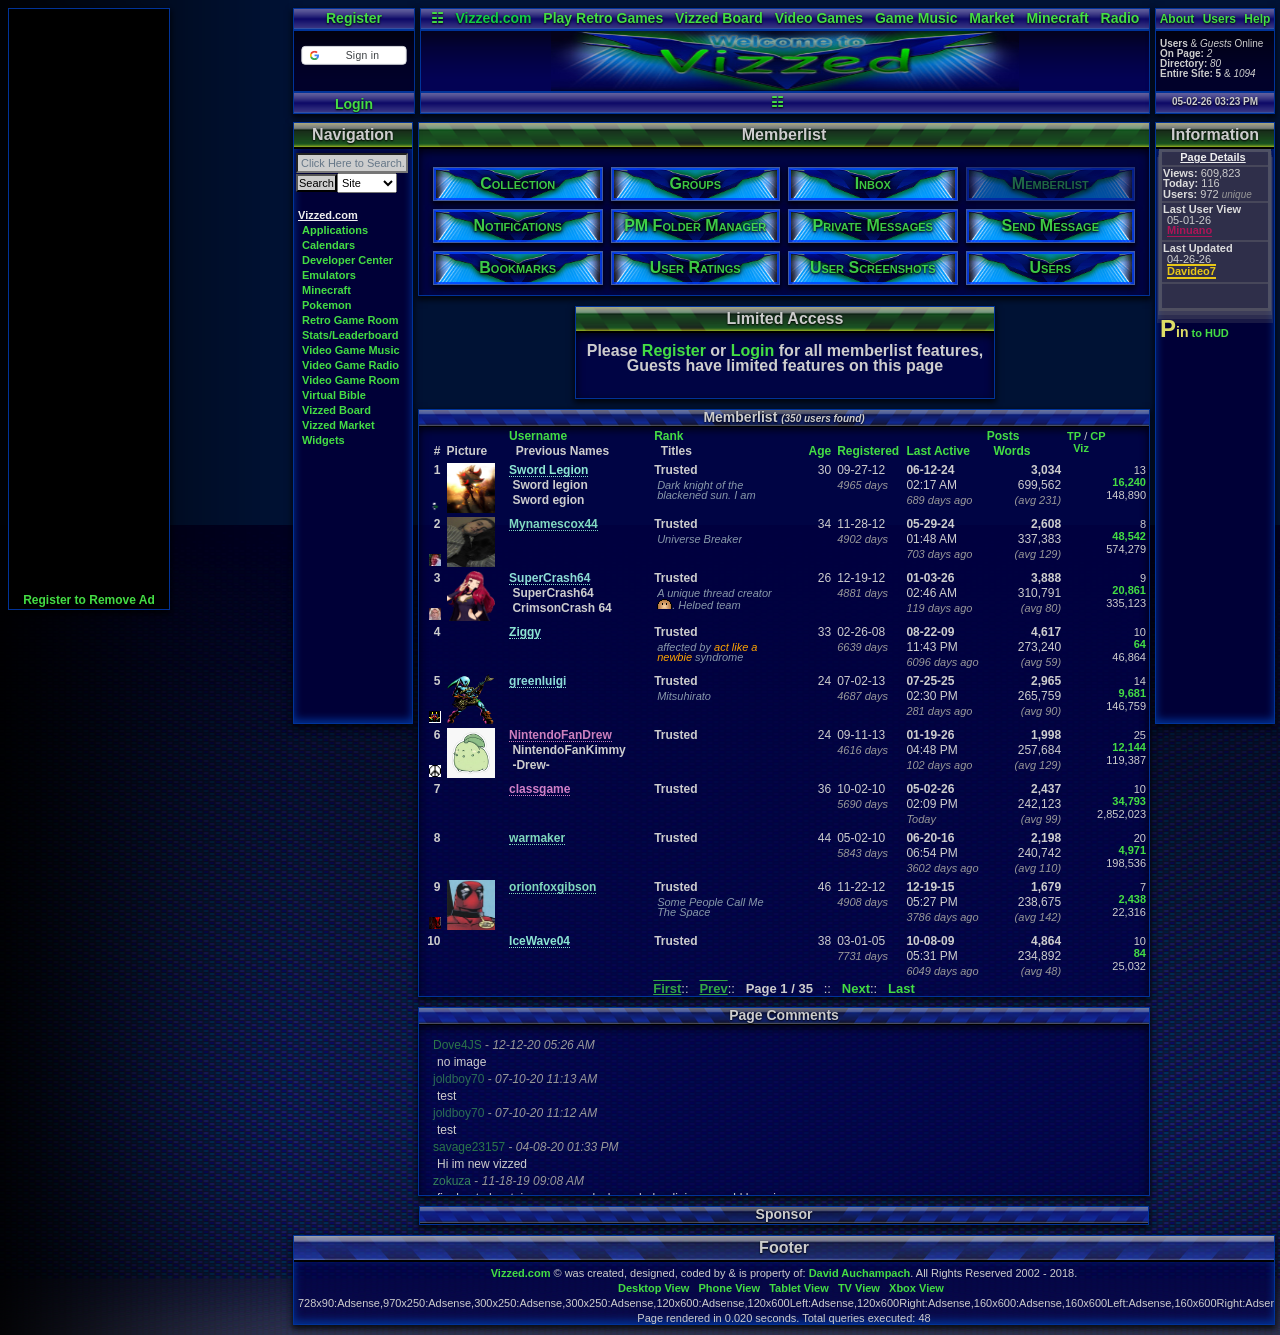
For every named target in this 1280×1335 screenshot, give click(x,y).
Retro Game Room (350, 320)
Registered (868, 451)
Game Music (916, 18)
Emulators (329, 275)
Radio (1120, 18)
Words (1011, 451)
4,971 (1132, 850)
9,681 (1132, 693)
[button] (353, 55)
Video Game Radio (350, 365)
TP (1074, 436)
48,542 (1129, 536)
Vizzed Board (719, 18)
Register (354, 18)
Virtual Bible (334, 395)
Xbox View (916, 1288)
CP (1097, 436)
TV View (859, 1288)
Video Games (819, 18)
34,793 (1129, 801)
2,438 (1132, 899)
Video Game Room (351, 380)
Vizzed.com (493, 18)
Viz (1081, 448)
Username (538, 436)
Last (901, 988)
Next (856, 988)
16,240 (1129, 482)
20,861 (1129, 590)
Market (991, 18)
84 (1140, 953)
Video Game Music (351, 350)
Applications (335, 230)
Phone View (729, 1288)
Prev (713, 988)
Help (1257, 19)
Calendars (328, 245)
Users (1219, 19)
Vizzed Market (338, 425)
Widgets (323, 440)
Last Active (938, 451)
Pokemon (327, 305)
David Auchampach (860, 1273)
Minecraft (1057, 18)
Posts (1003, 436)
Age (820, 451)
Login (354, 104)
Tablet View (799, 1288)
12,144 (1129, 747)
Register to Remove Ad (89, 600)
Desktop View (653, 1288)
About (1177, 19)
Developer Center (347, 260)
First (667, 988)
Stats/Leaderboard (350, 335)
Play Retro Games (603, 18)
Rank (668, 436)
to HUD (1196, 333)
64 (1140, 644)
